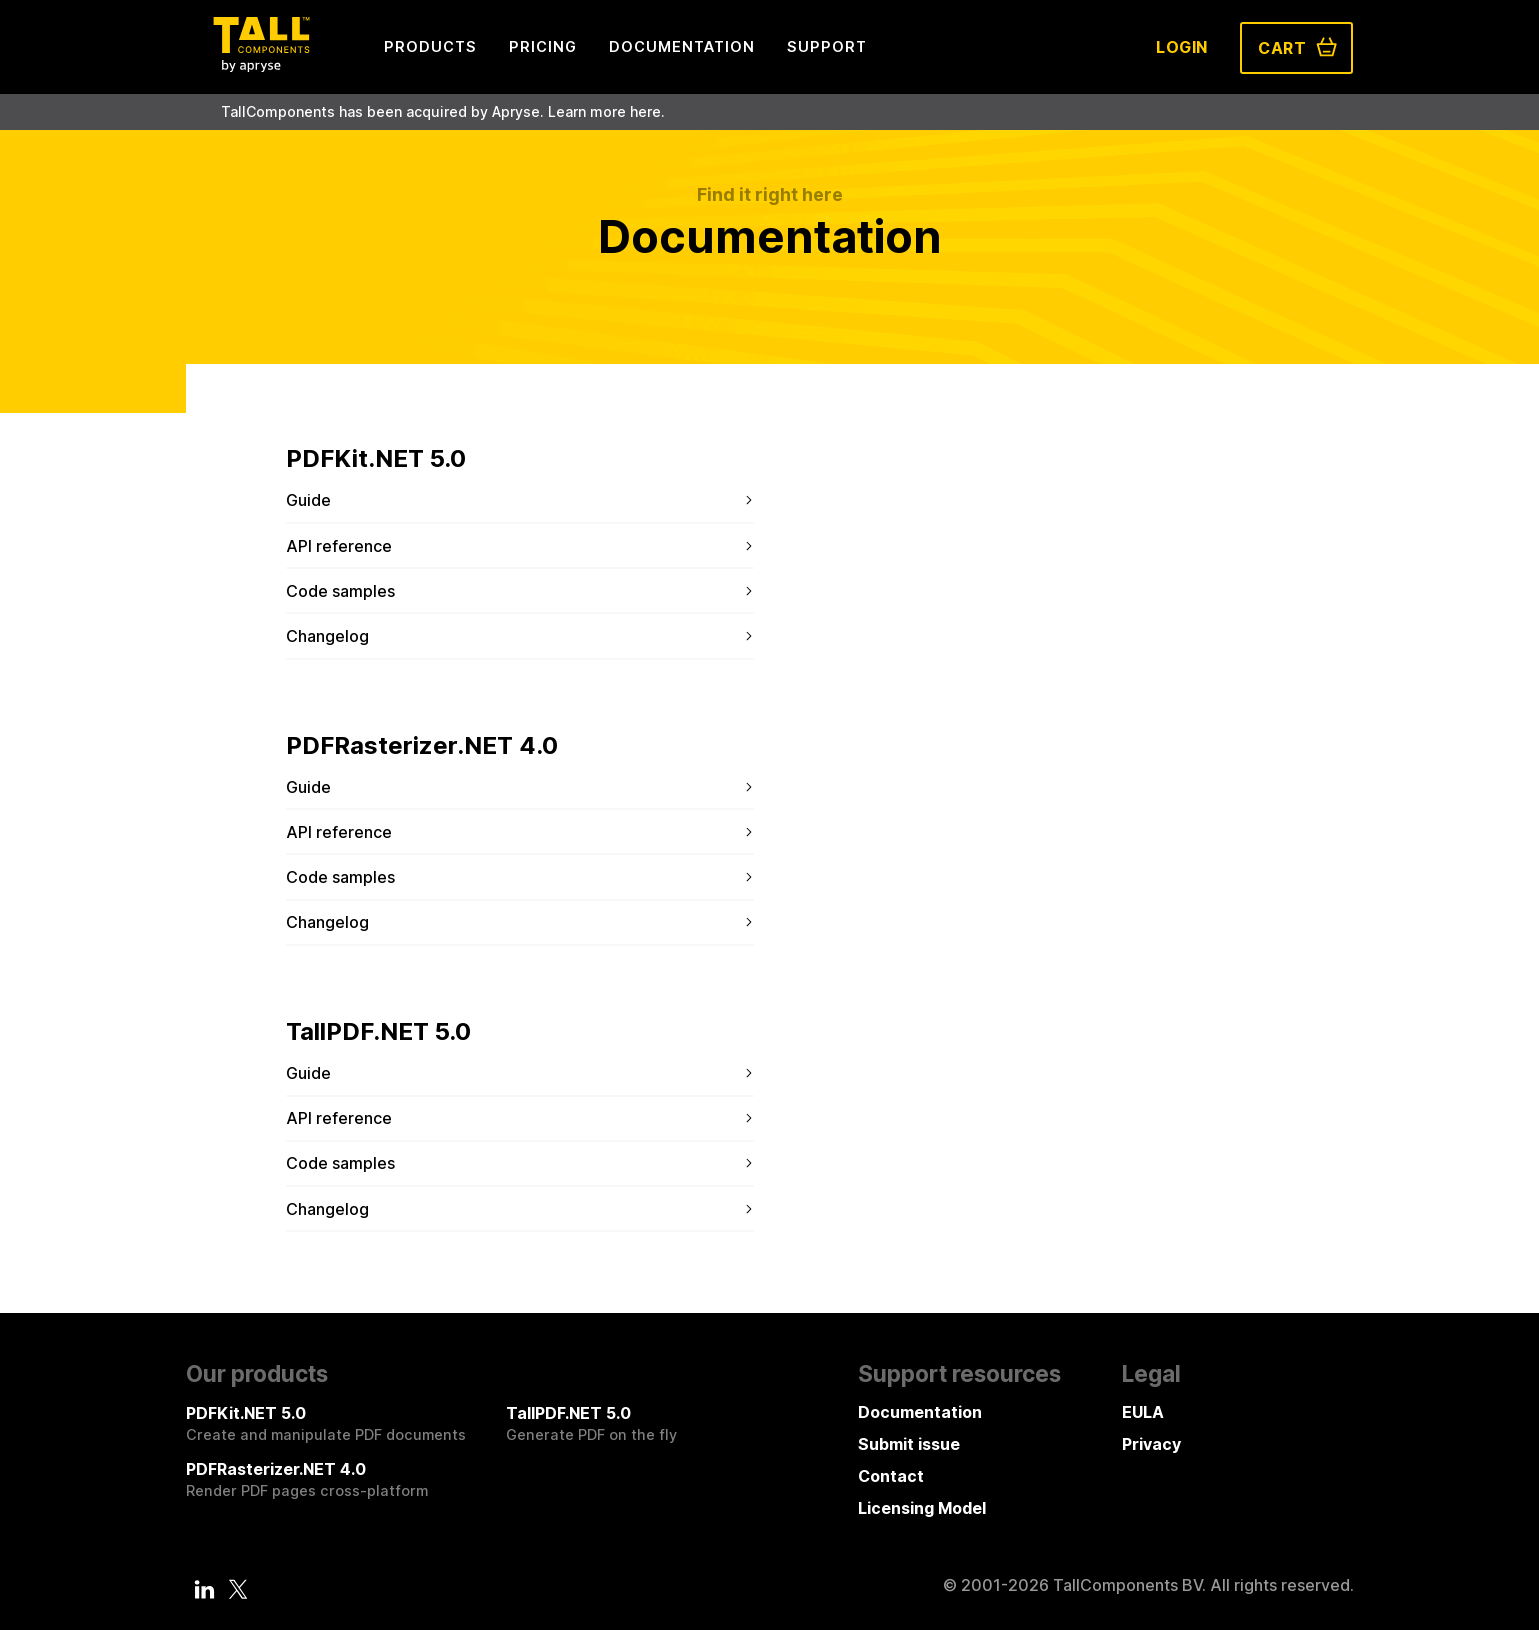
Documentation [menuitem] (682, 46)
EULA (1143, 1412)
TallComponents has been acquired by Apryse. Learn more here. (443, 111)
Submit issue (909, 1444)
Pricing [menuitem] (543, 46)
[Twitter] (239, 1589)
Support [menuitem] (827, 46)
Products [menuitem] (430, 46)
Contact (891, 1476)
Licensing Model (922, 1508)
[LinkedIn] (204, 1589)
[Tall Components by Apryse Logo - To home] (261, 66)
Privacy (1151, 1444)
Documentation (920, 1412)
